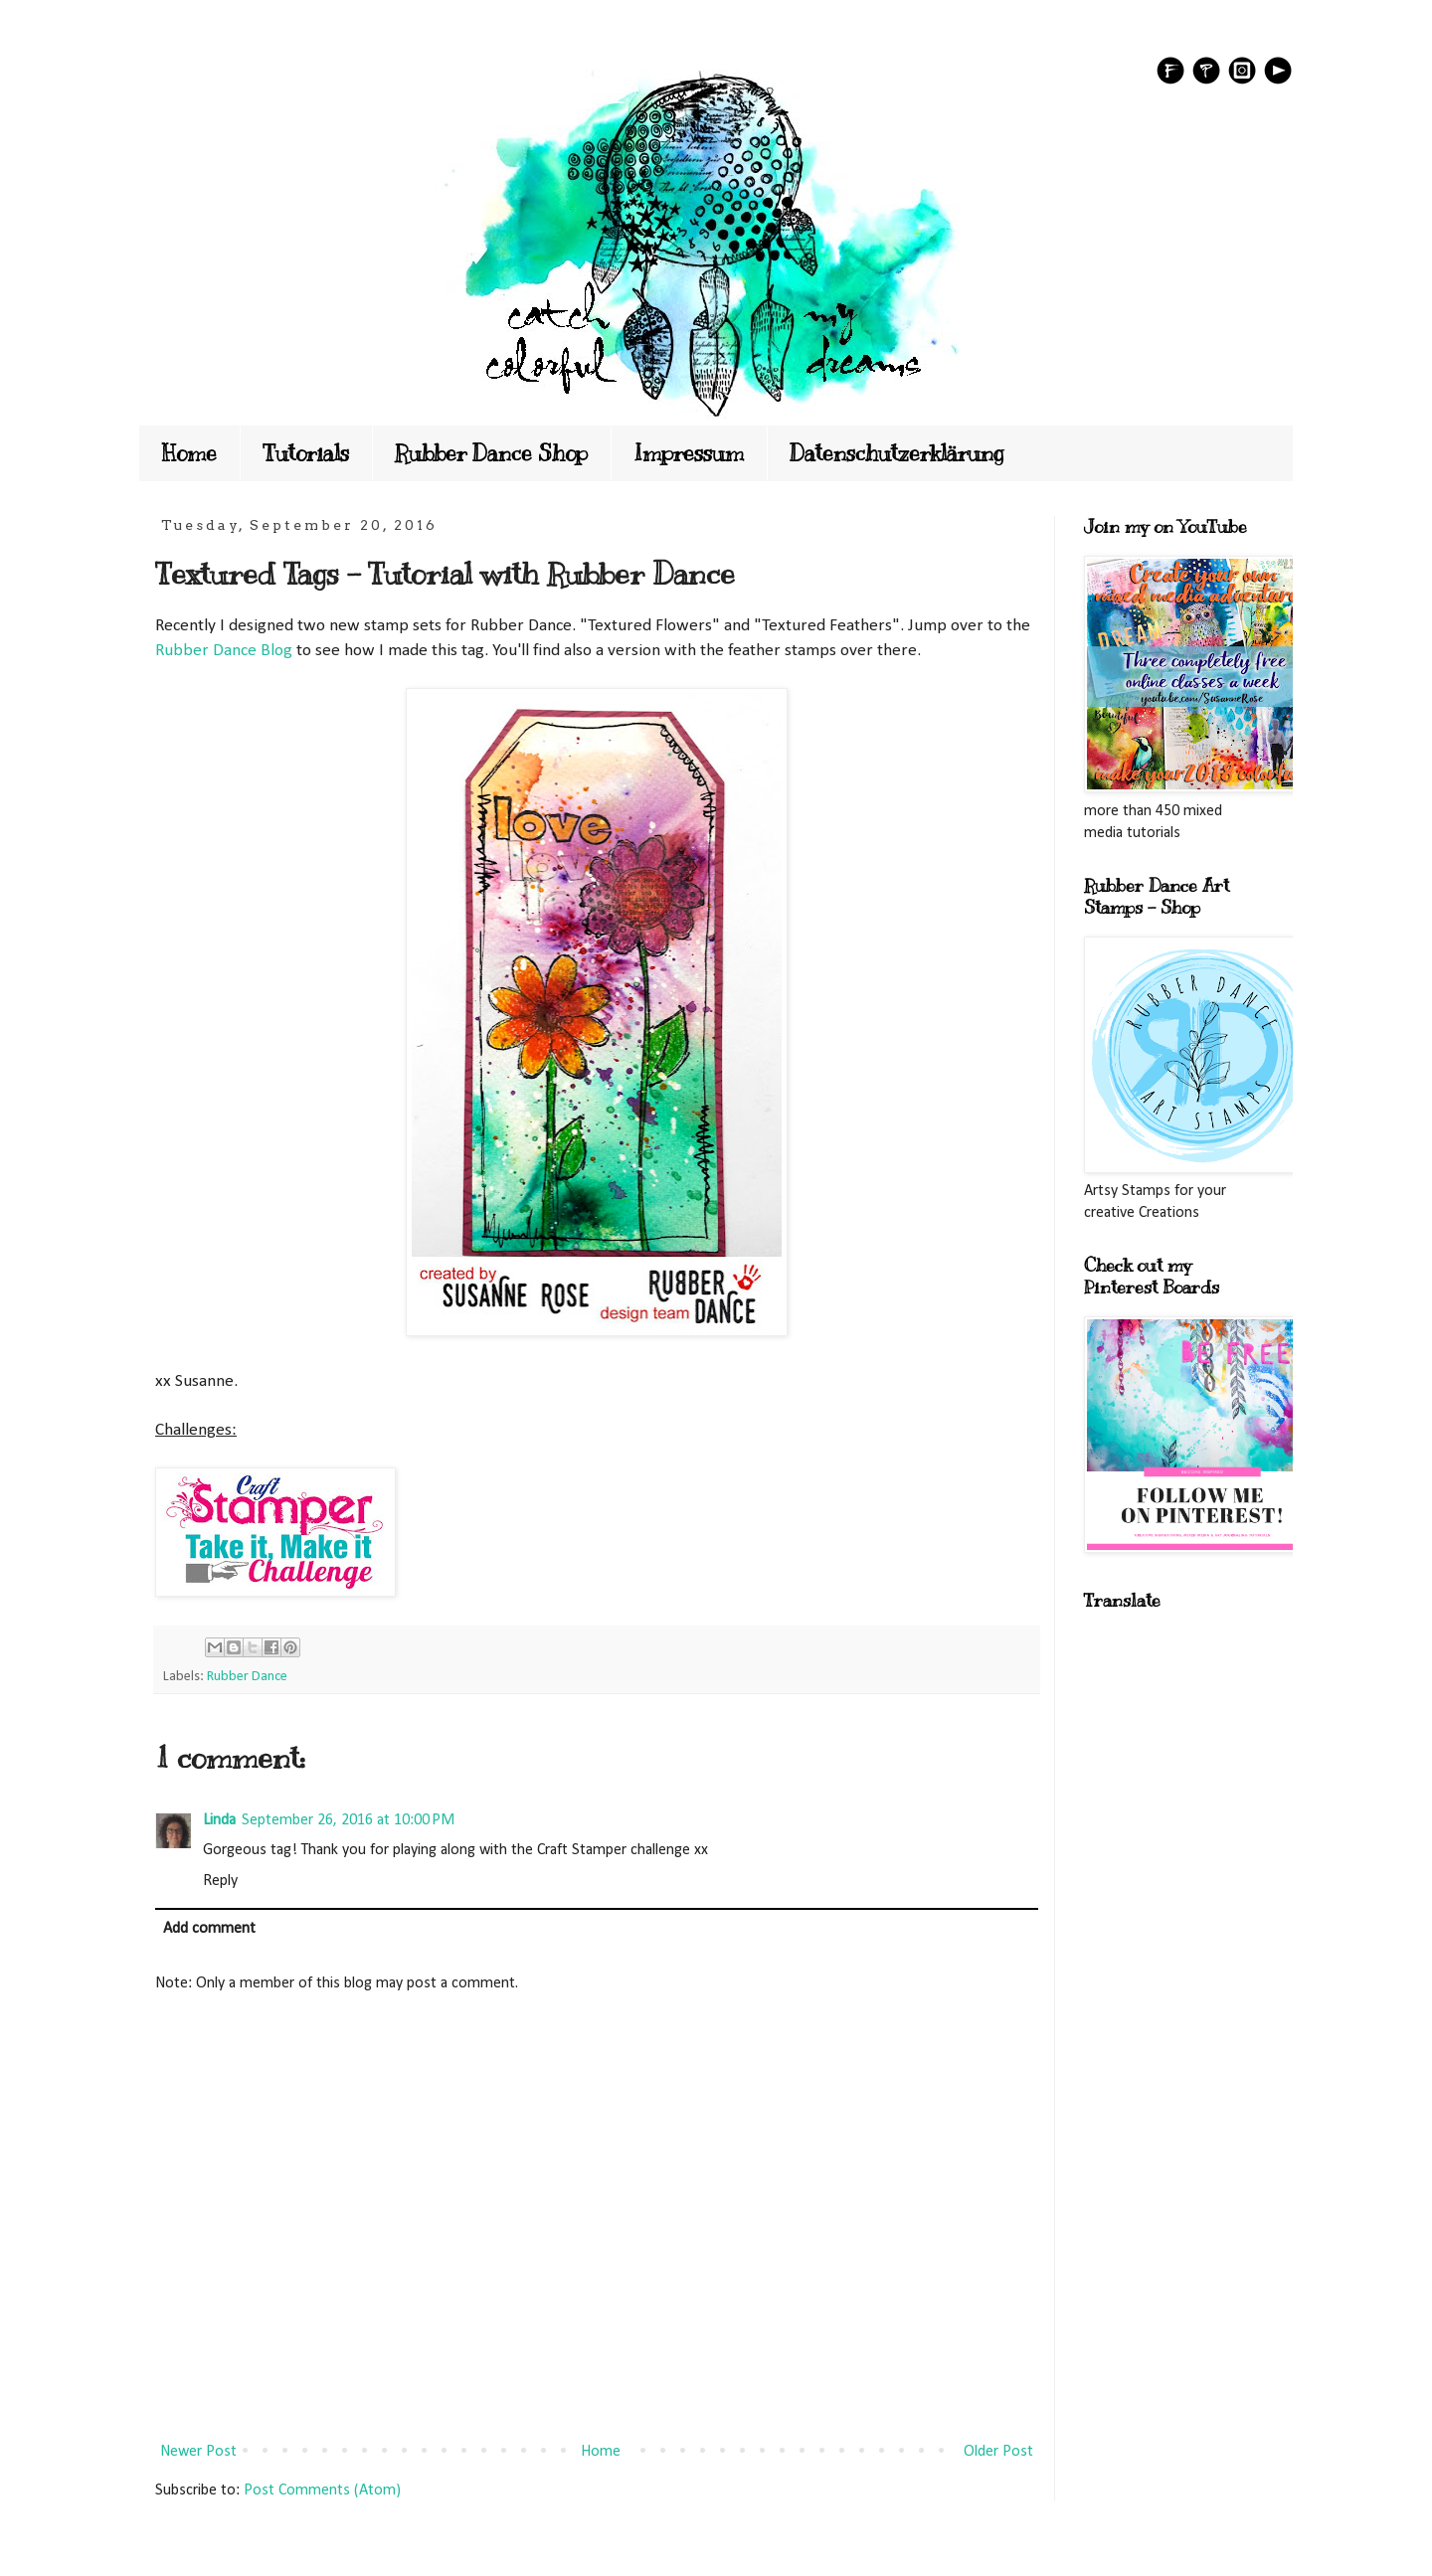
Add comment (209, 1929)
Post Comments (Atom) (322, 2490)
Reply (220, 1881)
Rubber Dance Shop (491, 452)
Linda (219, 1820)
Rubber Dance (247, 1676)
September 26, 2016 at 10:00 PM (348, 1820)
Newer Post (198, 2452)
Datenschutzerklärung (897, 452)
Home (189, 452)
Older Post (998, 2452)
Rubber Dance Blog (223, 650)
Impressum (688, 452)
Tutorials (306, 452)
